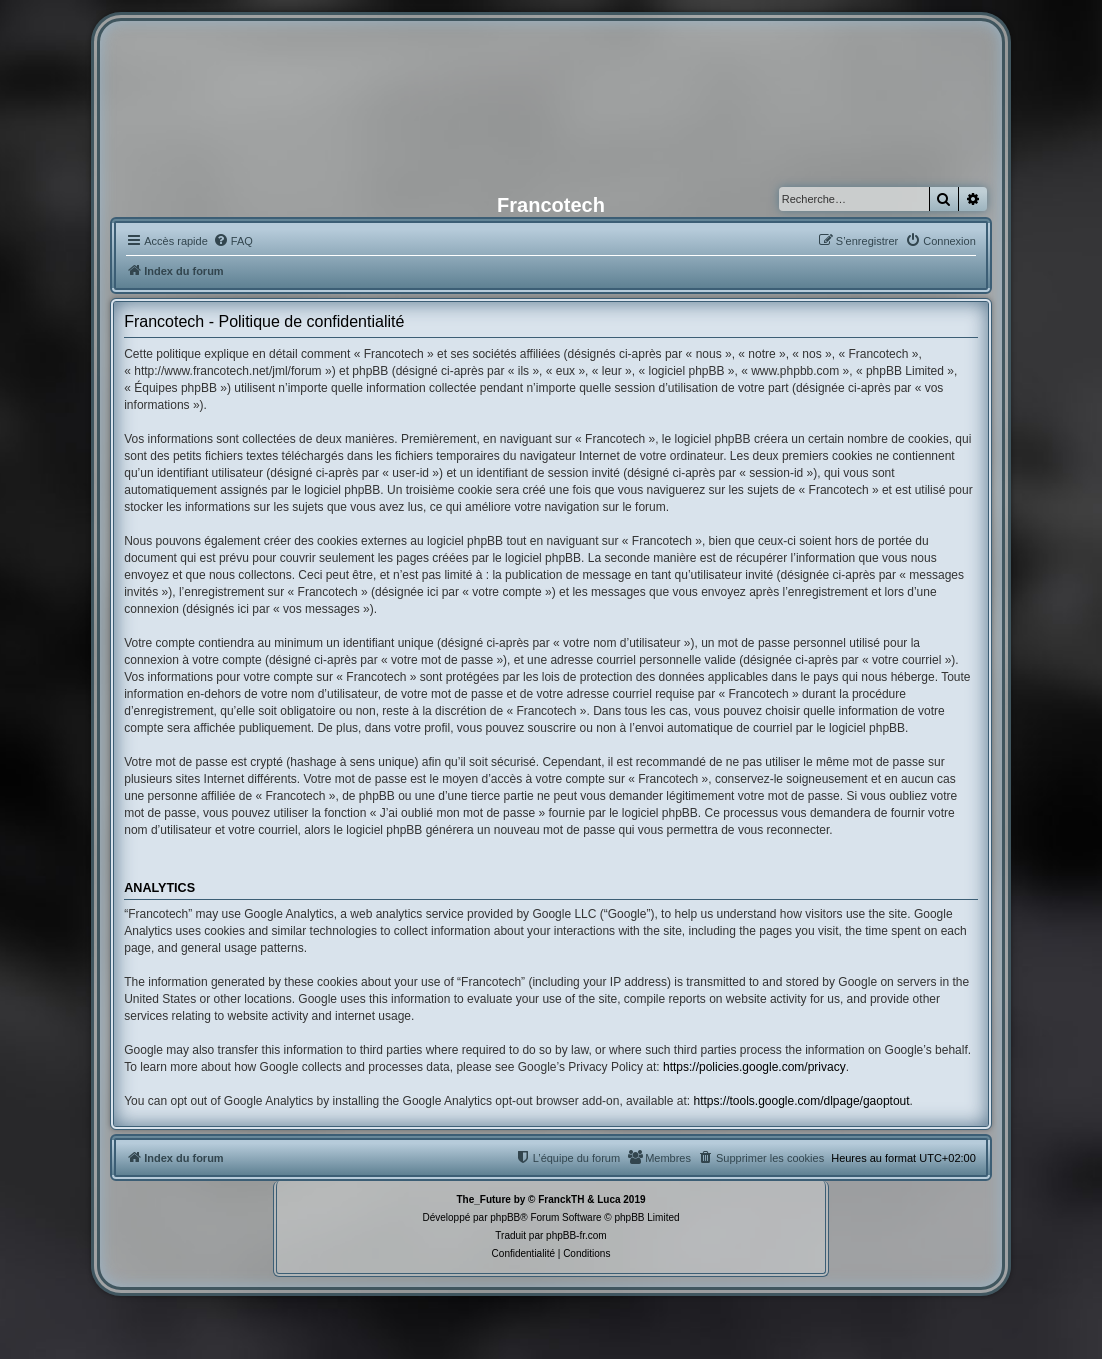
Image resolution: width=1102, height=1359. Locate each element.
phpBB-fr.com (576, 1235)
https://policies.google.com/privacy (754, 1067)
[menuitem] (233, 241)
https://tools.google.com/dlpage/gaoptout (801, 1101)
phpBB (505, 1217)
